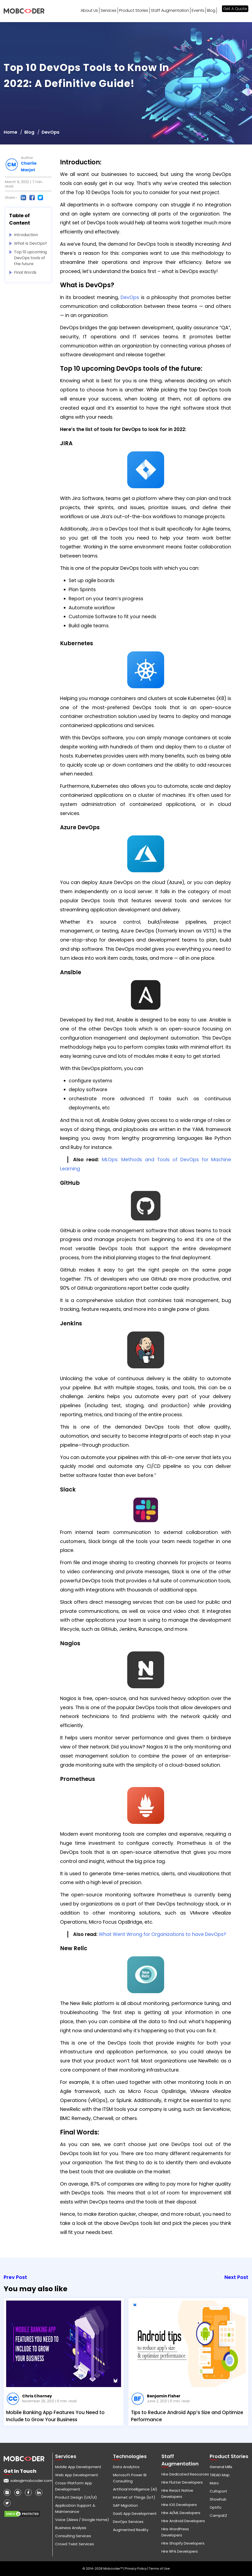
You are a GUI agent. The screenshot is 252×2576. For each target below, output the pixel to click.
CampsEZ (218, 2515)
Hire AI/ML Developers (180, 2512)
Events (198, 10)
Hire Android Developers (183, 2520)
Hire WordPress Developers (175, 2532)
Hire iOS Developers (179, 2504)
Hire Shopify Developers (183, 2543)
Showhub (218, 2499)
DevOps (50, 132)
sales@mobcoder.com (31, 2480)
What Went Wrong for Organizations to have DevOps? (162, 1934)
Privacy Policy (136, 2568)
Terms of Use (159, 2568)
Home (10, 132)
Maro (214, 2483)
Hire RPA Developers (179, 2551)
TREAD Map (220, 2474)
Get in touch (20, 2471)
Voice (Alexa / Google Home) (82, 2519)
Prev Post (15, 2277)
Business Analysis (70, 2527)
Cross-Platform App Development (73, 2486)
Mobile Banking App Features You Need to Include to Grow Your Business (55, 2416)
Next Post (236, 2277)
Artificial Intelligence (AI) (135, 2489)
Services (108, 10)
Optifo (215, 2507)
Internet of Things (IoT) (134, 2497)
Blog (211, 10)
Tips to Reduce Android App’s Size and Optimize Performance (187, 2416)
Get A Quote (235, 9)
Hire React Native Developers (177, 2493)
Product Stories (133, 10)
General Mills (221, 2466)
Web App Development (76, 2474)
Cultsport (218, 2491)
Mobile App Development (78, 2466)
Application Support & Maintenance (75, 2508)
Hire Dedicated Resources (185, 2474)
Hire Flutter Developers (182, 2482)
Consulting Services (73, 2535)
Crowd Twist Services (74, 2544)
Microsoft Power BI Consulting (129, 2478)
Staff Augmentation (170, 10)
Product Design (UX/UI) (76, 2497)
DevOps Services (128, 2521)
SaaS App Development (135, 2513)
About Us (89, 10)
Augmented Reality (130, 2529)
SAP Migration (125, 2505)
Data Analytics (126, 2466)
